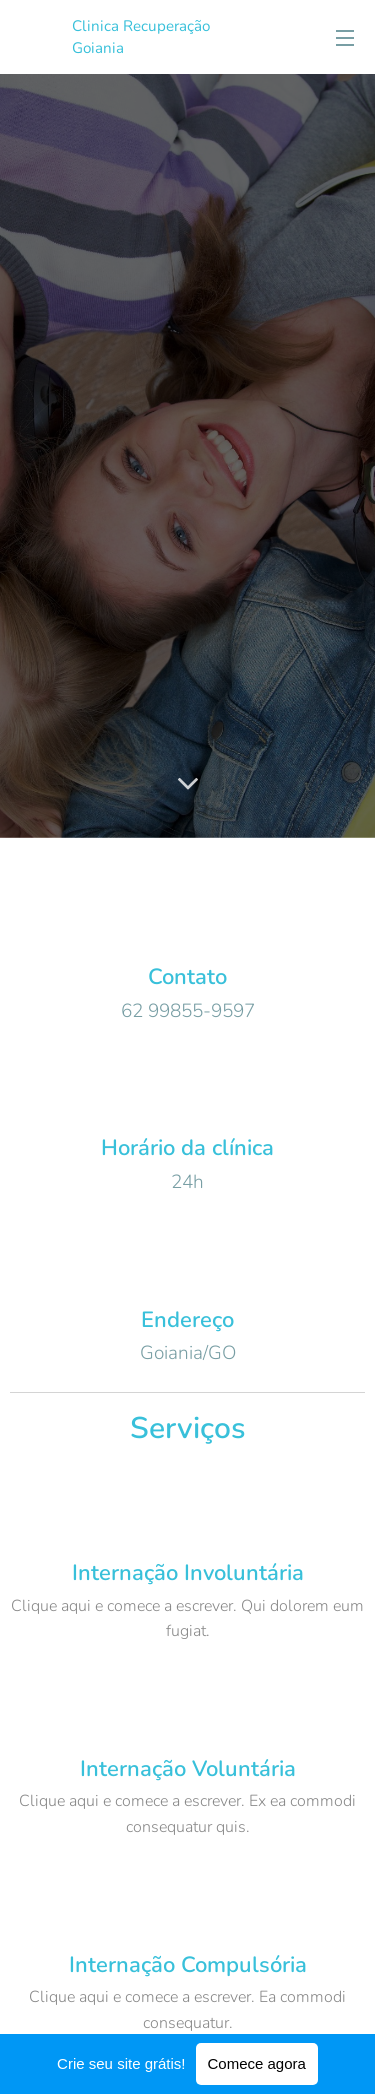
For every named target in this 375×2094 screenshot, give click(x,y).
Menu (345, 38)
